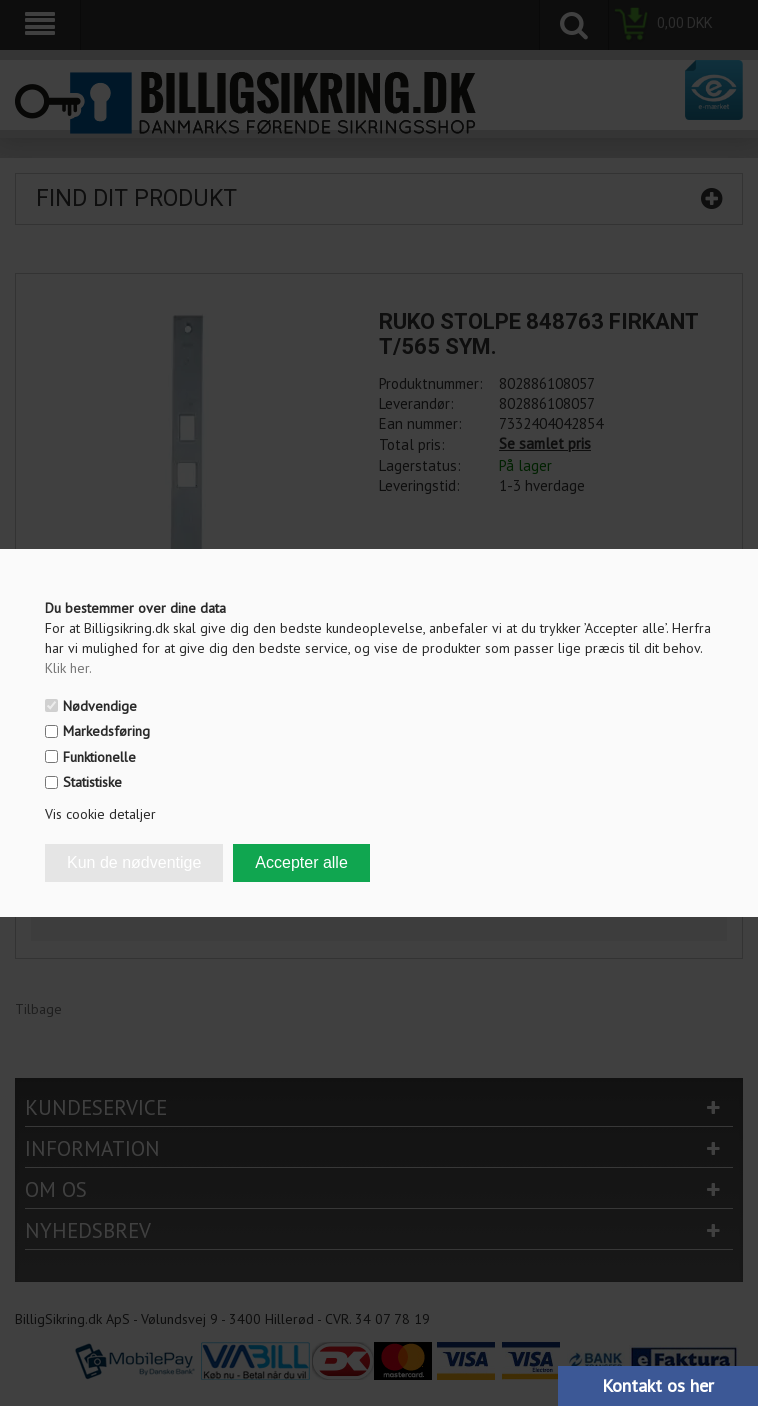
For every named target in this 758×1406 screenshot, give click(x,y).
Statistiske (92, 782)
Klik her (68, 668)
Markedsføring (106, 731)
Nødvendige (100, 706)
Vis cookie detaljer (100, 814)
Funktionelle (99, 757)
